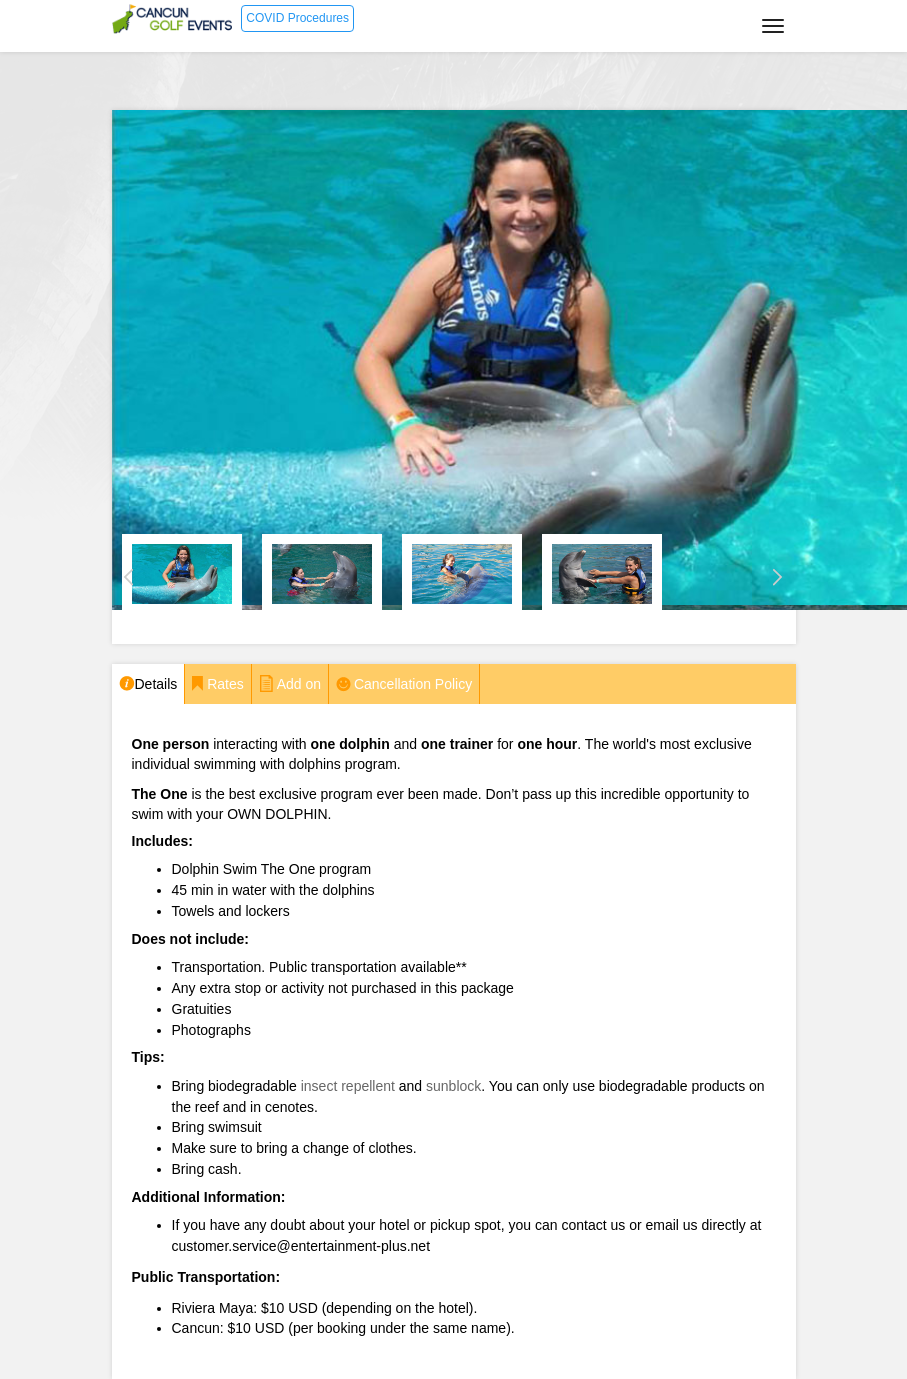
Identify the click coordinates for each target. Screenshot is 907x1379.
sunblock (453, 1086)
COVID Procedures (297, 18)
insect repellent (348, 1086)
